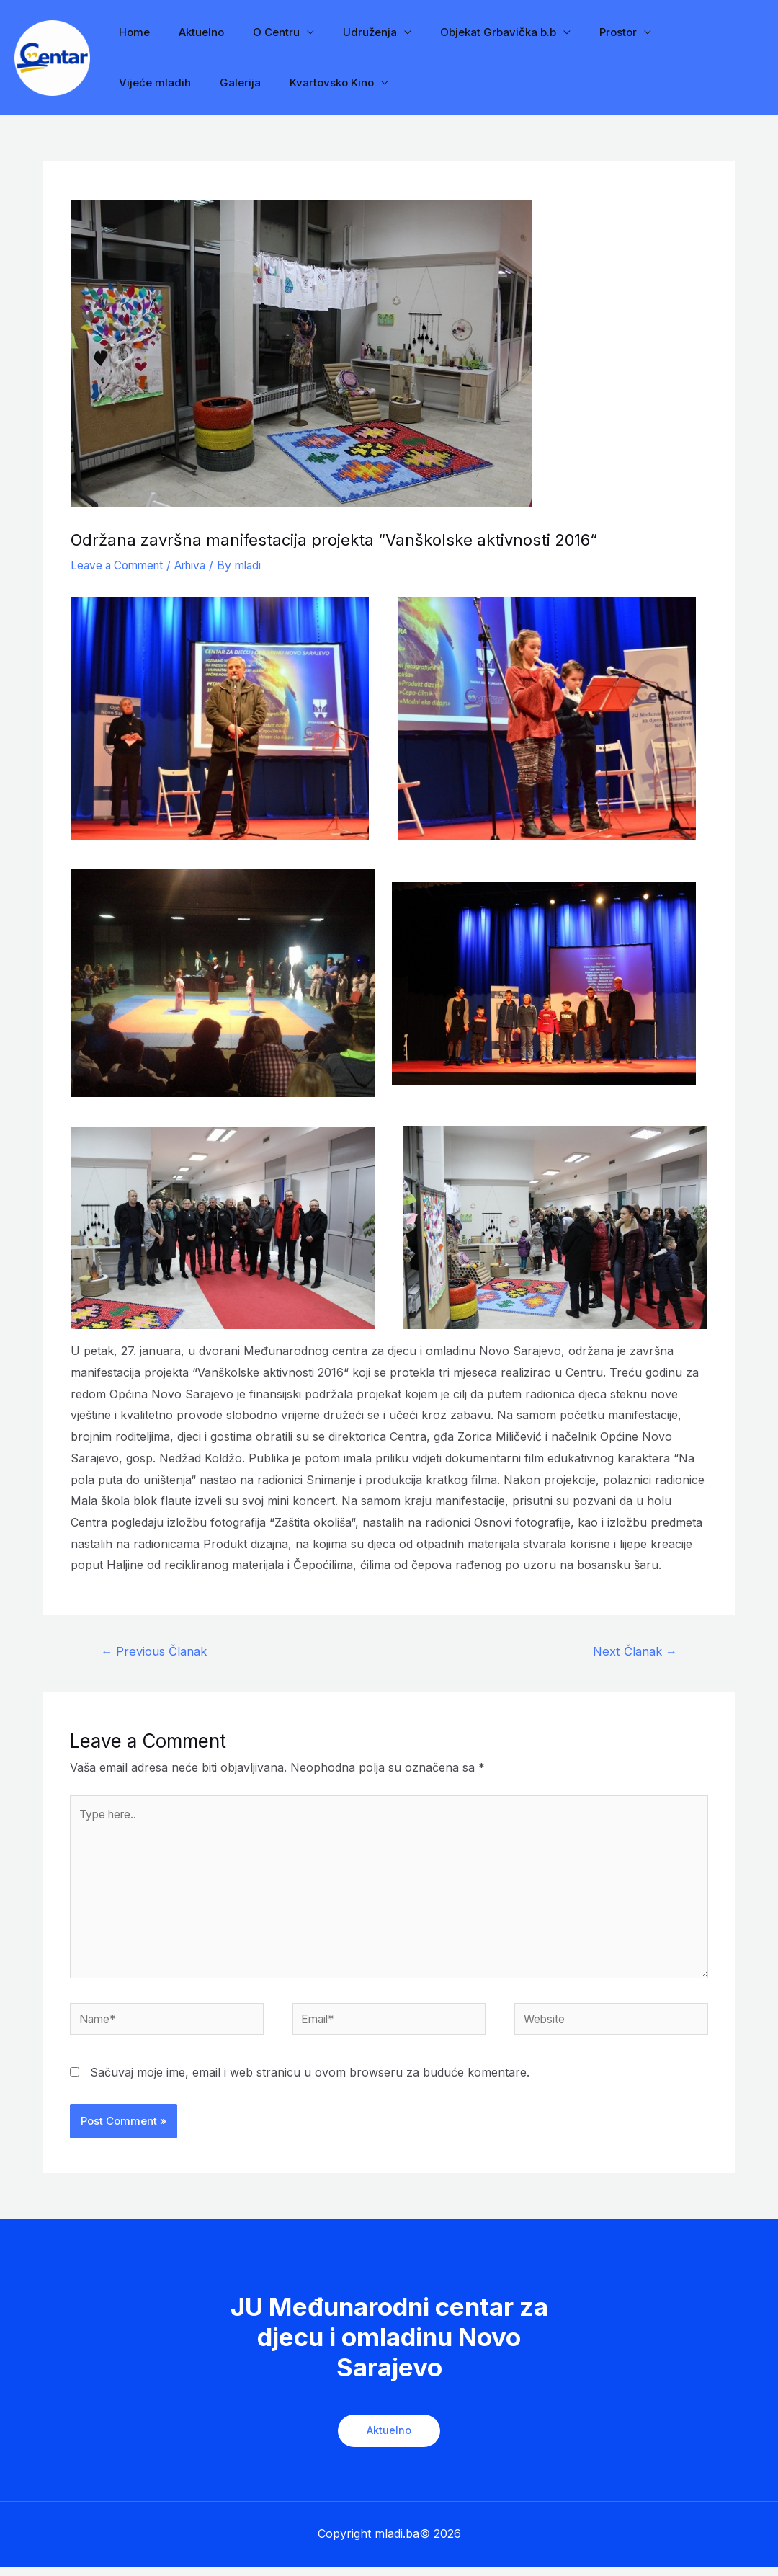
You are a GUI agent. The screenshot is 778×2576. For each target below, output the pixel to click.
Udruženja (345, 32)
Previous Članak (156, 1651)
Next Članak (633, 1651)
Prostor (578, 32)
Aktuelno (190, 32)
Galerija (135, 82)
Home (130, 32)
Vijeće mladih (669, 32)
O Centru (258, 32)
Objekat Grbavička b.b (466, 32)
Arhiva (199, 565)
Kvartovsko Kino (220, 82)
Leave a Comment (120, 565)
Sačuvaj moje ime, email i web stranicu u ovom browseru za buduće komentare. (309, 2081)
